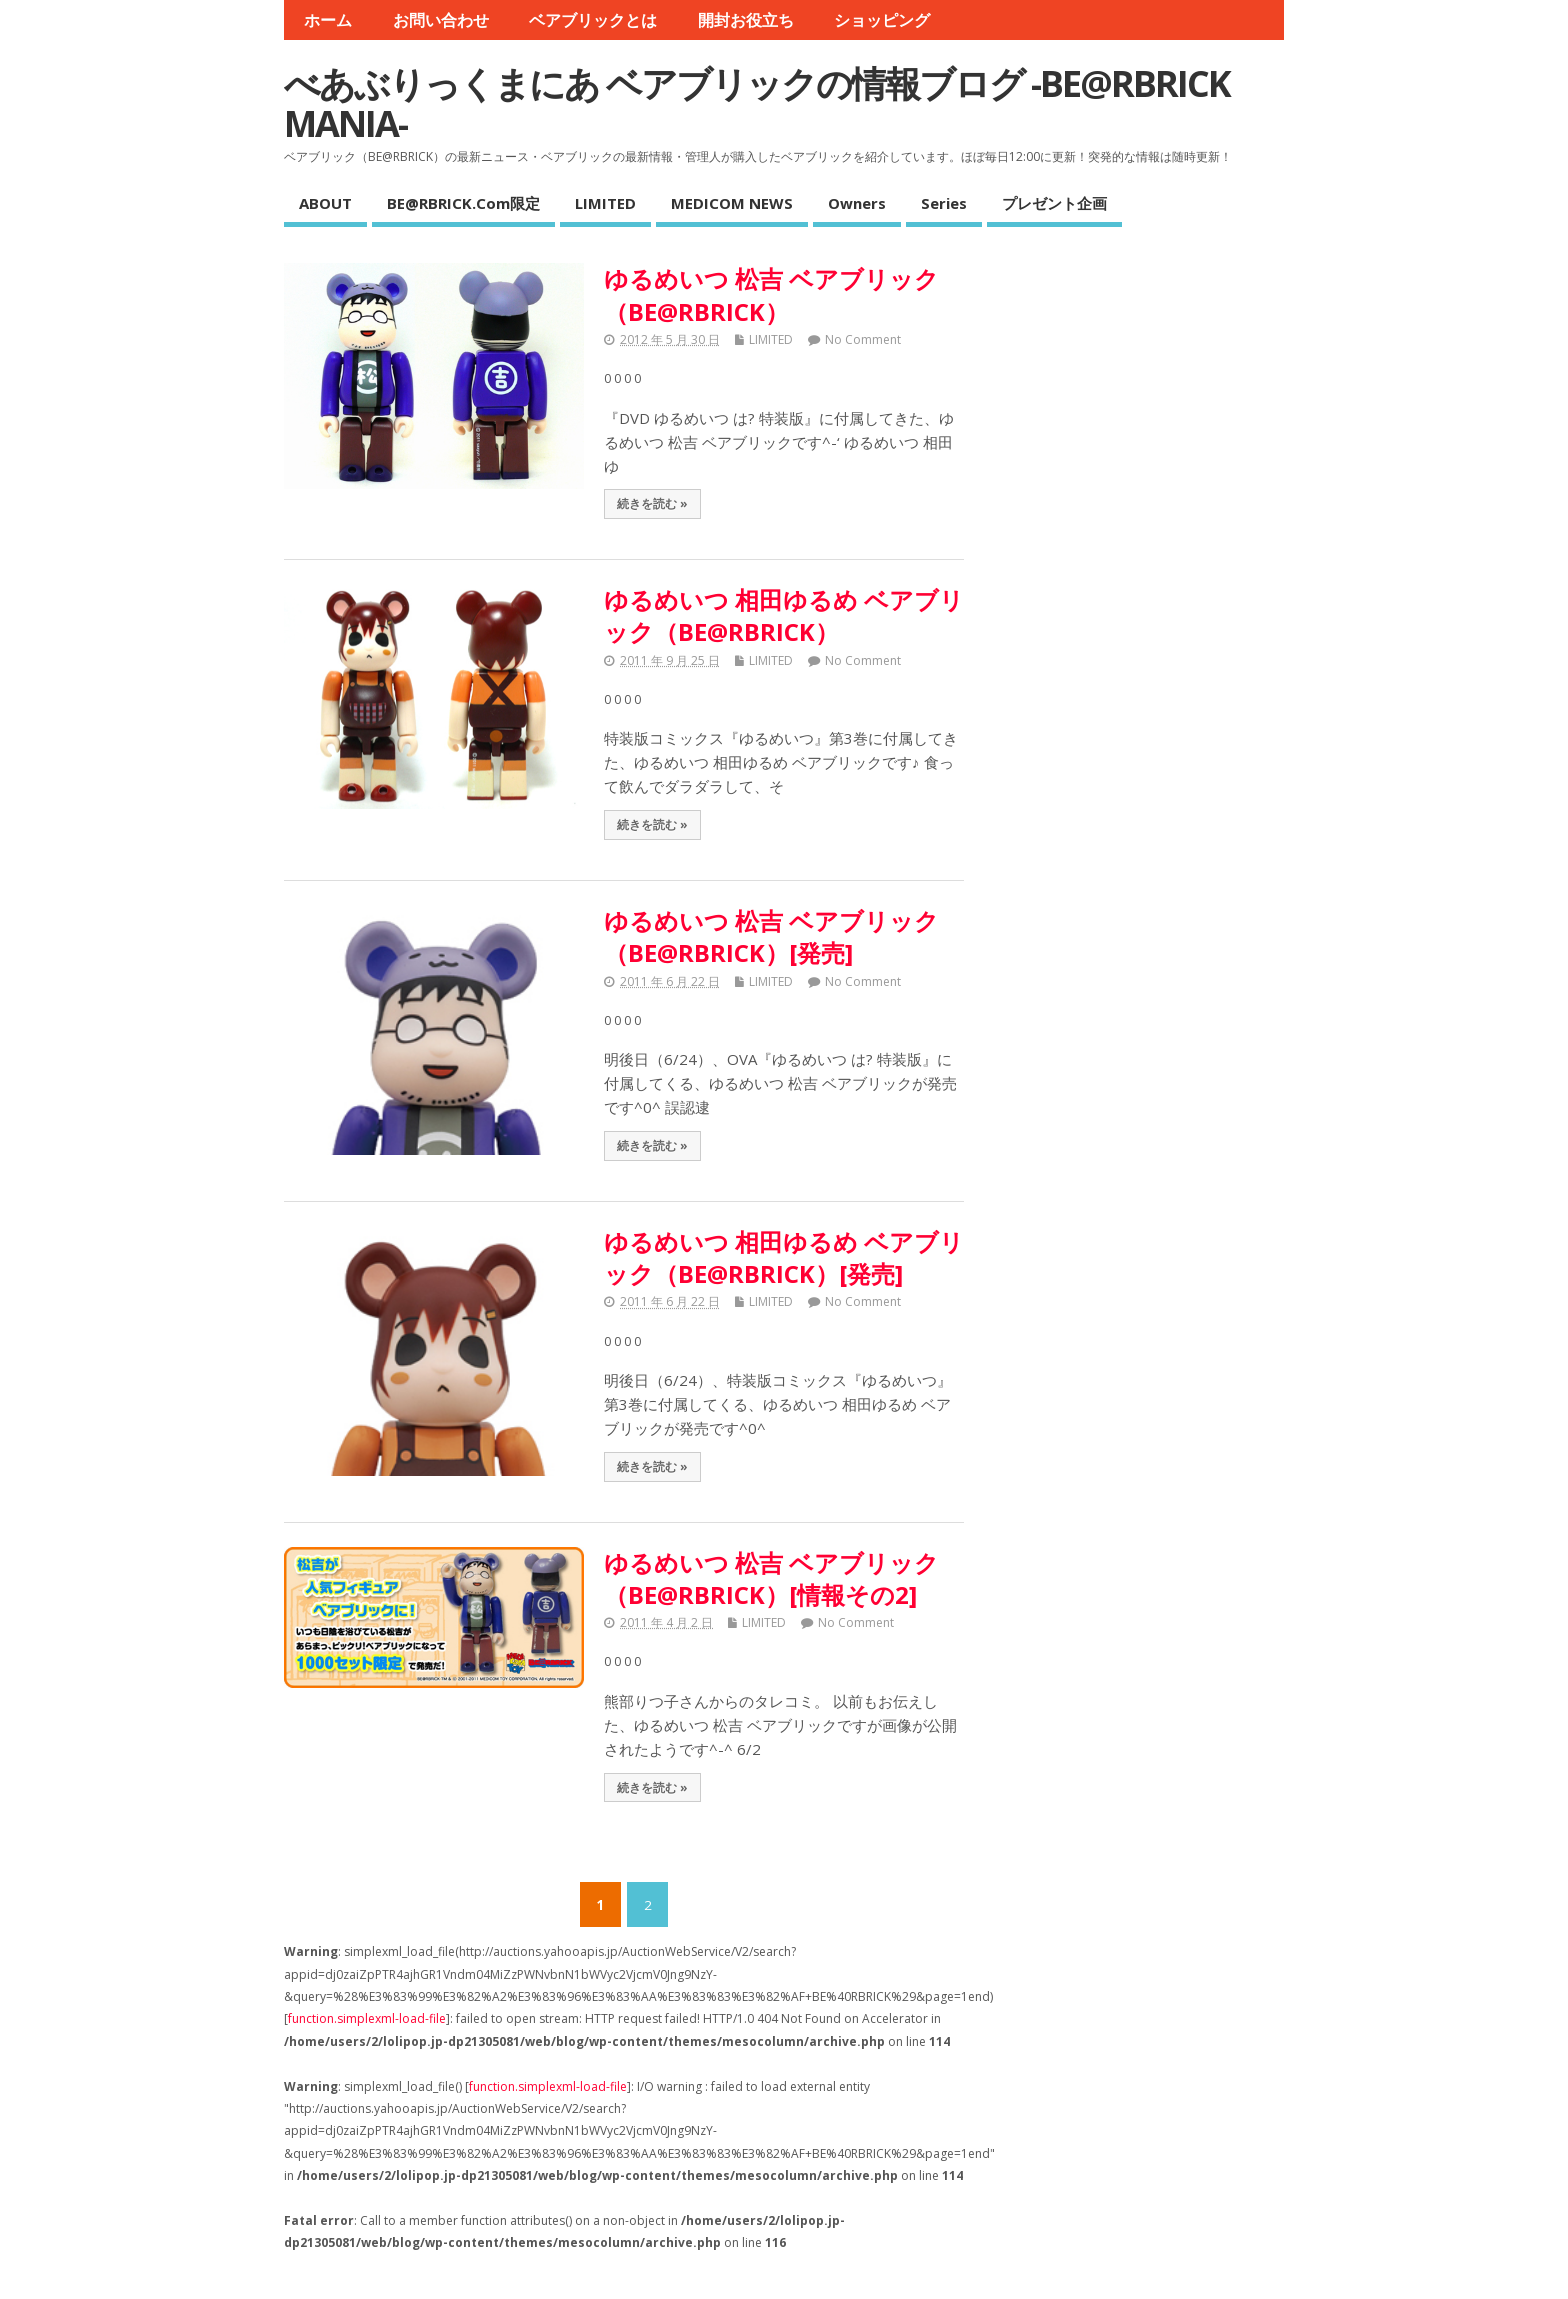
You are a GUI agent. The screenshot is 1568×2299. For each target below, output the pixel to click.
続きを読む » (652, 503)
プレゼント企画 (1054, 203)
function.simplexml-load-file (367, 2018)
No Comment (863, 339)
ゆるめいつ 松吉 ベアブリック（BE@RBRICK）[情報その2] (771, 1578)
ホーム (328, 20)
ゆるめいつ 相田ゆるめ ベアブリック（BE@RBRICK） (784, 615)
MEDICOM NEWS (732, 203)
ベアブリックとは (593, 20)
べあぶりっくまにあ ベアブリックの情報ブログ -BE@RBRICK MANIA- (757, 103)
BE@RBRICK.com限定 (463, 203)
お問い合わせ (441, 20)
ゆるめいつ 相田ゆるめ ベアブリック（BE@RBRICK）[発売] (784, 1257)
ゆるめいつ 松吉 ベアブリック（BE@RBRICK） (771, 294)
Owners (857, 203)
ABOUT (325, 203)
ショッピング (882, 20)
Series (944, 203)
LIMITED (605, 203)
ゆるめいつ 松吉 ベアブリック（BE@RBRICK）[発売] (771, 936)
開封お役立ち (746, 20)
